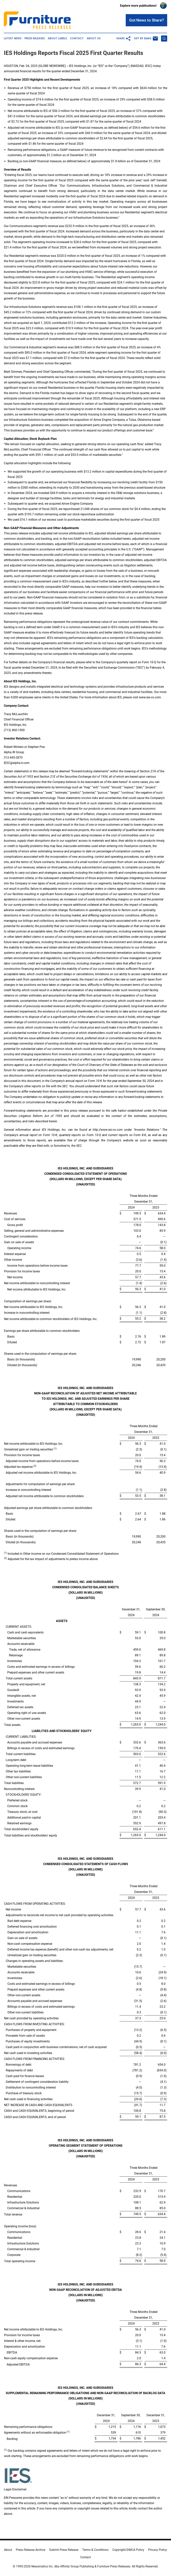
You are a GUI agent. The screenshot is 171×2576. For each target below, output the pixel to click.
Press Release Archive (30, 2550)
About (8, 2550)
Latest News (12, 38)
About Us (93, 38)
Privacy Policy (157, 2550)
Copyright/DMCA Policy (128, 2550)
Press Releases (34, 38)
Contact (77, 38)
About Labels (57, 38)
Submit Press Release (63, 2550)
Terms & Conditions (95, 2550)
